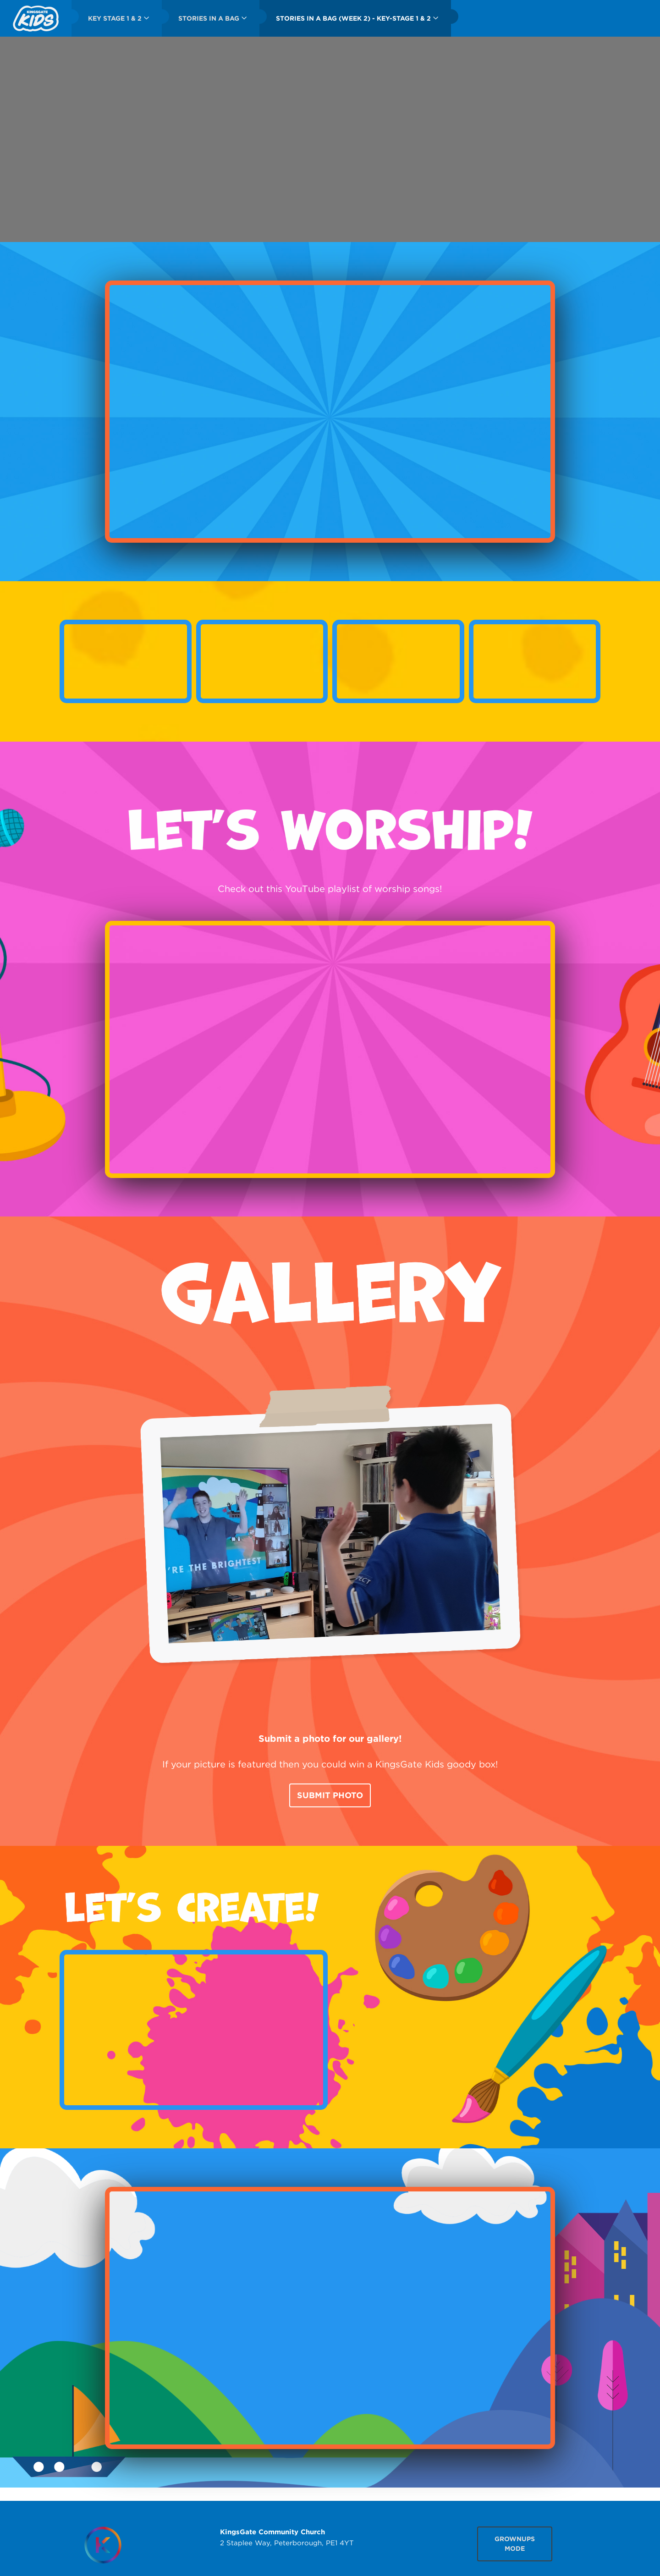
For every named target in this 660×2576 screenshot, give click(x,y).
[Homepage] (103, 2545)
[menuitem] (36, 18)
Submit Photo (330, 1795)
